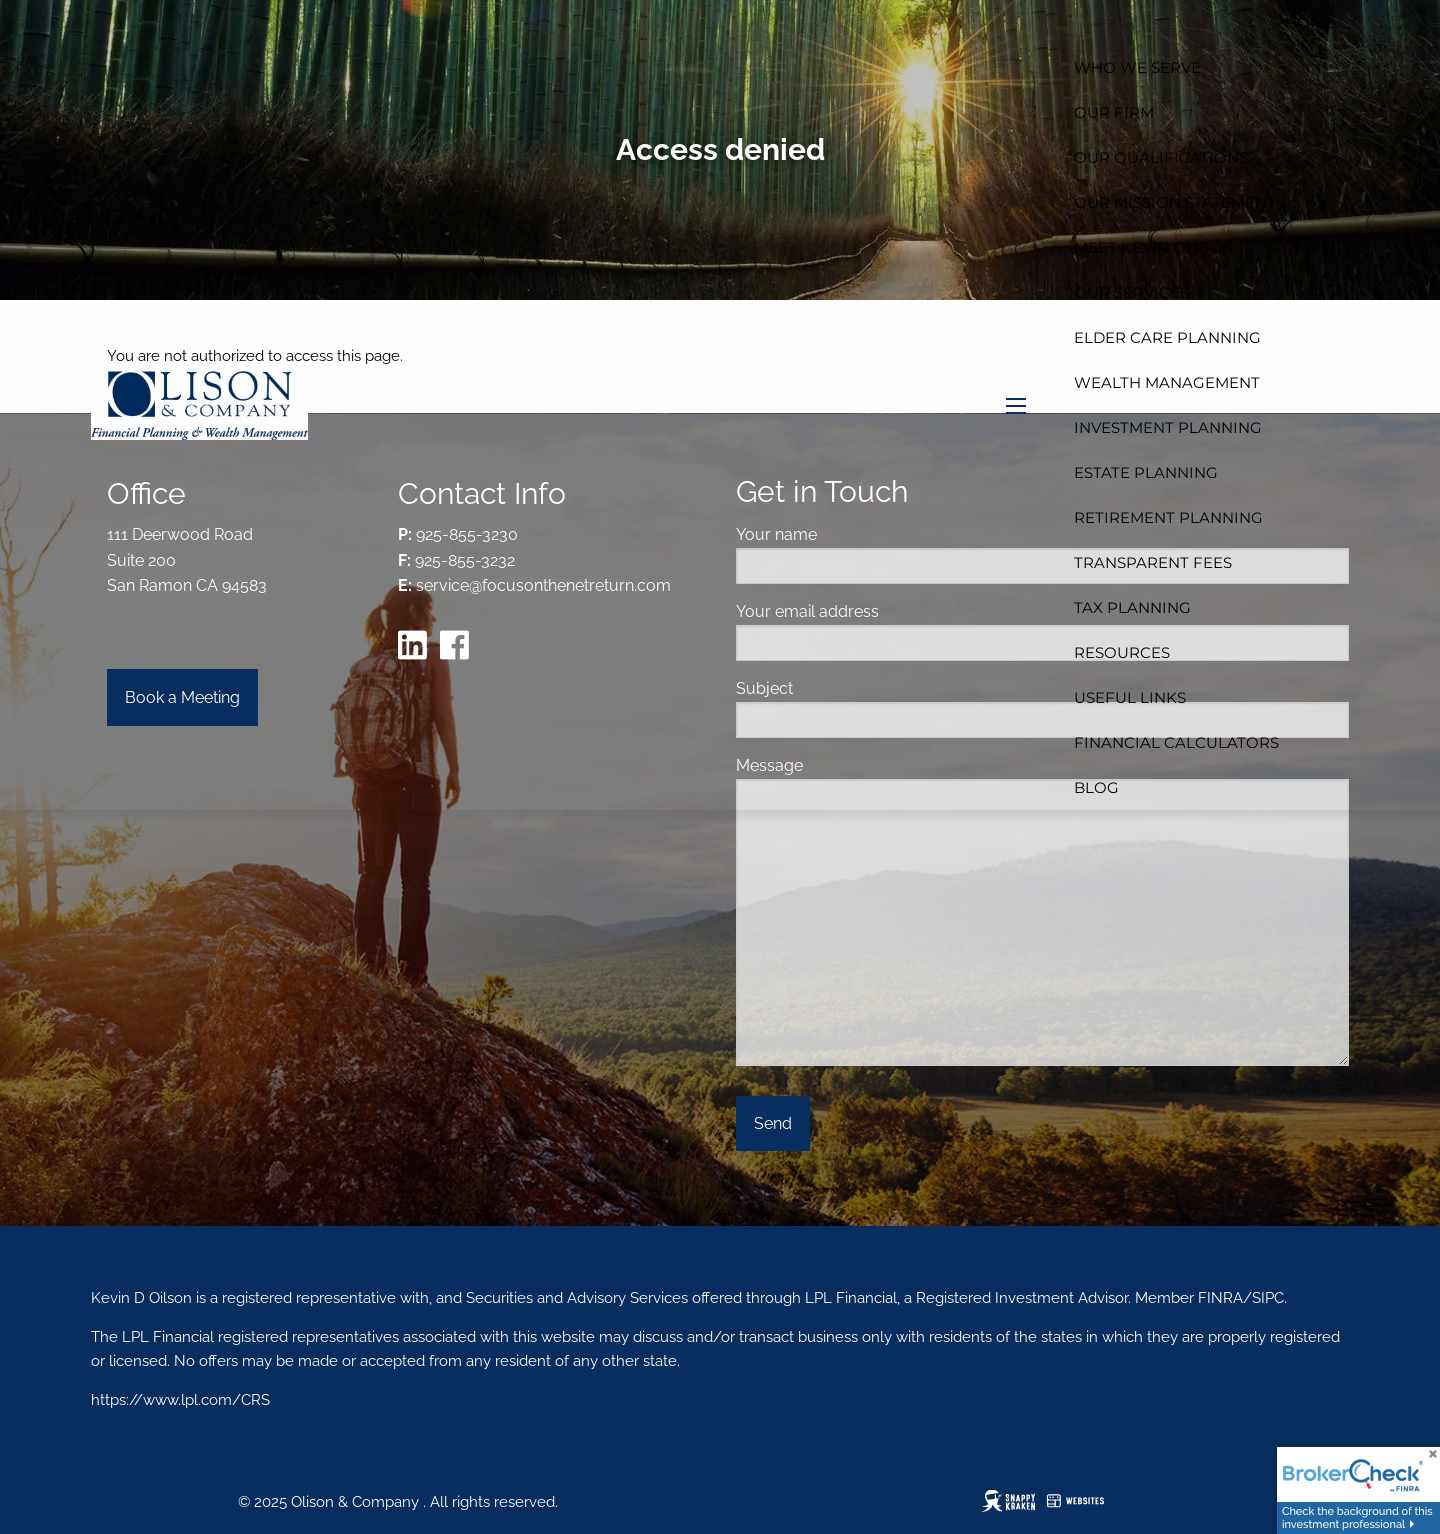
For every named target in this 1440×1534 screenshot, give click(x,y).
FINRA (1218, 1298)
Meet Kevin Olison (1154, 247)
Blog (1096, 787)
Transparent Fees (1153, 562)
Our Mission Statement (1175, 202)
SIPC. (1269, 1298)
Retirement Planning (1168, 517)
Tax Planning (1132, 607)
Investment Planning (1168, 427)
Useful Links (1130, 697)
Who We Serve (1137, 67)
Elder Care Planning (1167, 337)
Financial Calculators (1176, 742)
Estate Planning (1146, 472)
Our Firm (1114, 112)
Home (1309, 22)
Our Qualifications (1161, 157)
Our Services (1131, 292)
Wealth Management (1167, 382)
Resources (1122, 652)
